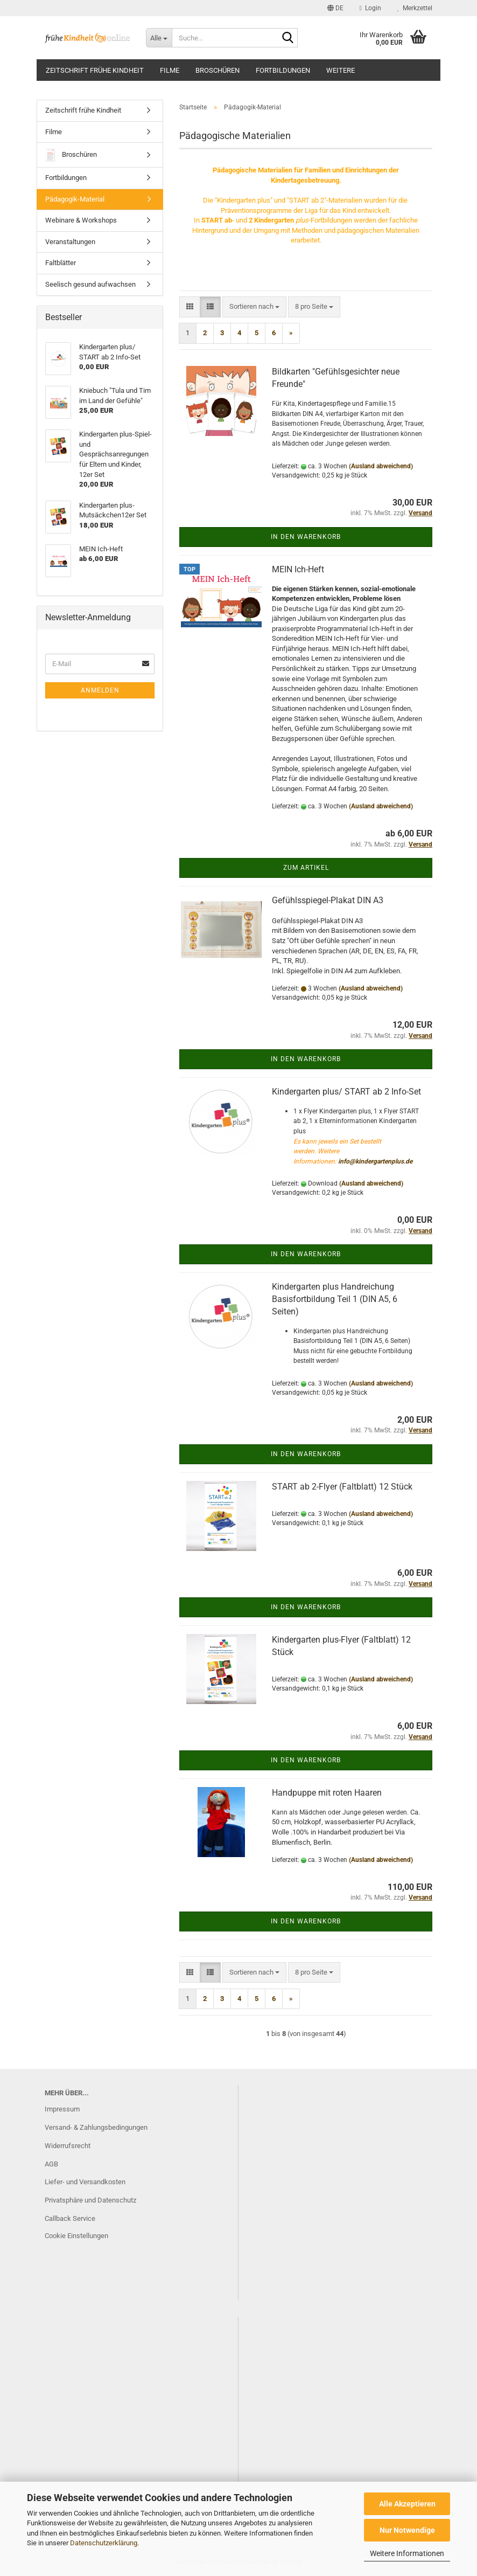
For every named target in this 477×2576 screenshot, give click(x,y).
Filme (169, 70)
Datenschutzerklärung (103, 2543)
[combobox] (254, 306)
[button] (335, 8)
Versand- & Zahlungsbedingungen (96, 2127)
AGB (51, 2164)
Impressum (62, 2109)
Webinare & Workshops (81, 220)
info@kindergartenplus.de (375, 1161)
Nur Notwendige (407, 2530)
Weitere (340, 70)
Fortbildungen (283, 70)
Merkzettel (414, 8)
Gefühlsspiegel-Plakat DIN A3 (327, 900)
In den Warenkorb (306, 537)
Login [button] (370, 8)
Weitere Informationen (407, 2553)
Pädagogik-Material (74, 199)
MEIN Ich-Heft (298, 569)
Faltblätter (60, 263)
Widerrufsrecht (67, 2146)
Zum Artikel (306, 867)
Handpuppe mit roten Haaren (327, 1793)
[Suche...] (159, 37)
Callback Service (70, 2218)
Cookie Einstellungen (76, 2236)
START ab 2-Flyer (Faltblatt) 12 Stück (342, 1486)
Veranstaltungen (70, 242)
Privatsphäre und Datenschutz (90, 2200)
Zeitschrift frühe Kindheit (95, 70)
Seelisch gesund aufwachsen (90, 284)
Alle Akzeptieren (407, 2503)
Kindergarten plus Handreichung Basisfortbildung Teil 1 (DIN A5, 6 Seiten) (334, 1299)
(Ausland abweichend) (381, 466)
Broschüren (217, 70)
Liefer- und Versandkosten (85, 2182)
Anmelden (100, 690)
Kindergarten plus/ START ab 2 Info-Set (346, 1091)
